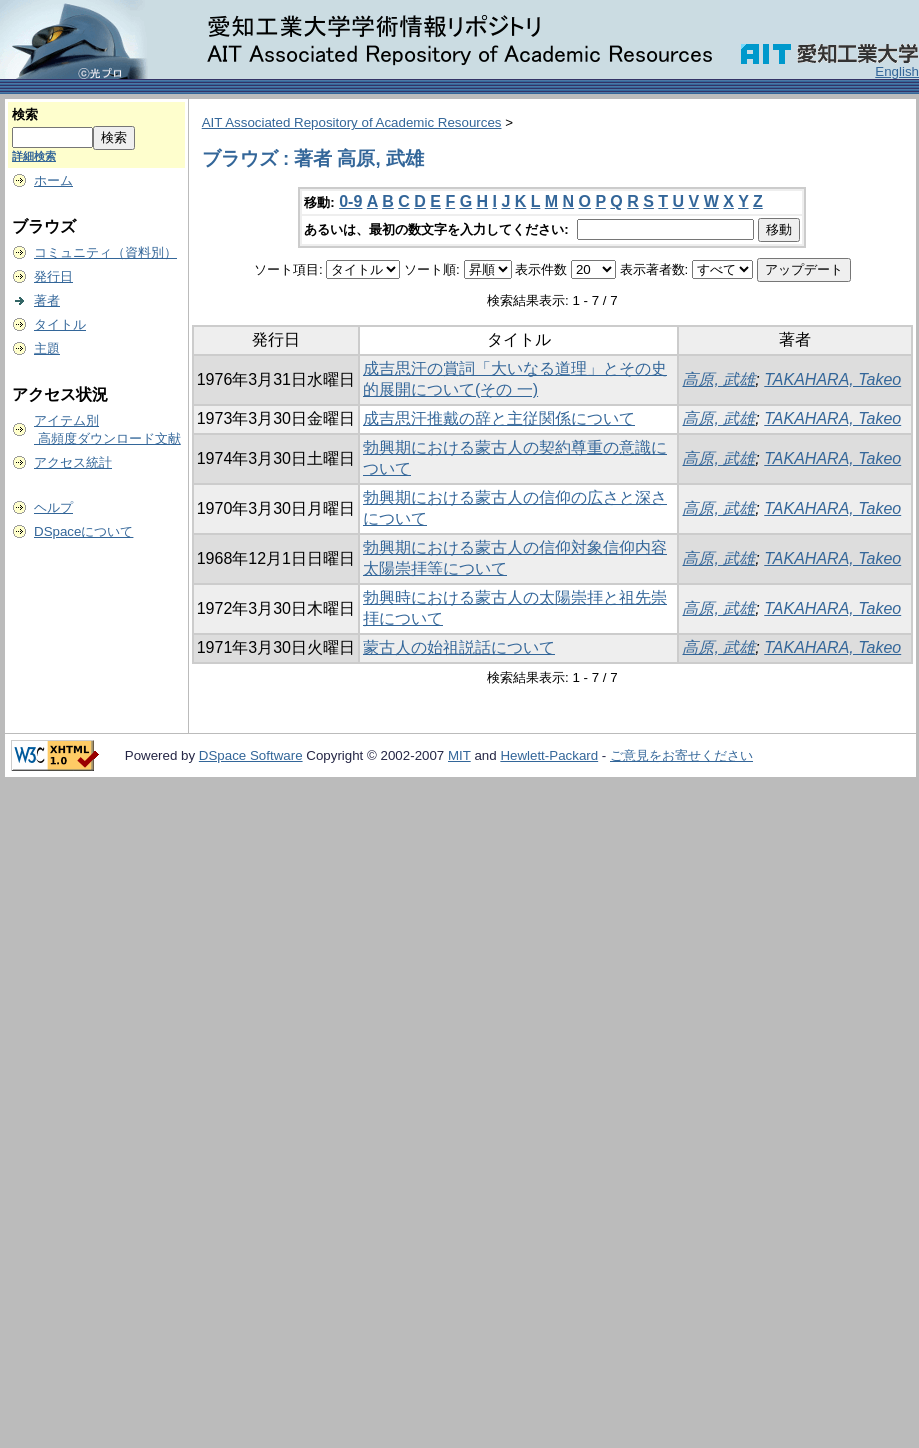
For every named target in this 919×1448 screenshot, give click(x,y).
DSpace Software (251, 755)
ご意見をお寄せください (681, 755)
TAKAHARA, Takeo (832, 379)
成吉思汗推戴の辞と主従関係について (499, 418)
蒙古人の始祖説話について (459, 647)
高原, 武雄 (718, 379)
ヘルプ (53, 507)
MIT (459, 755)
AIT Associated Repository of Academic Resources (352, 122)
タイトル (60, 324)
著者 (47, 300)
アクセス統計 (73, 462)
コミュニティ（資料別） (105, 252)
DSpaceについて (83, 531)
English (897, 71)
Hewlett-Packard (549, 755)
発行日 (53, 276)
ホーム (53, 180)
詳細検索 (34, 156)
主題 (47, 348)
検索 (25, 114)
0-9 (350, 201)
